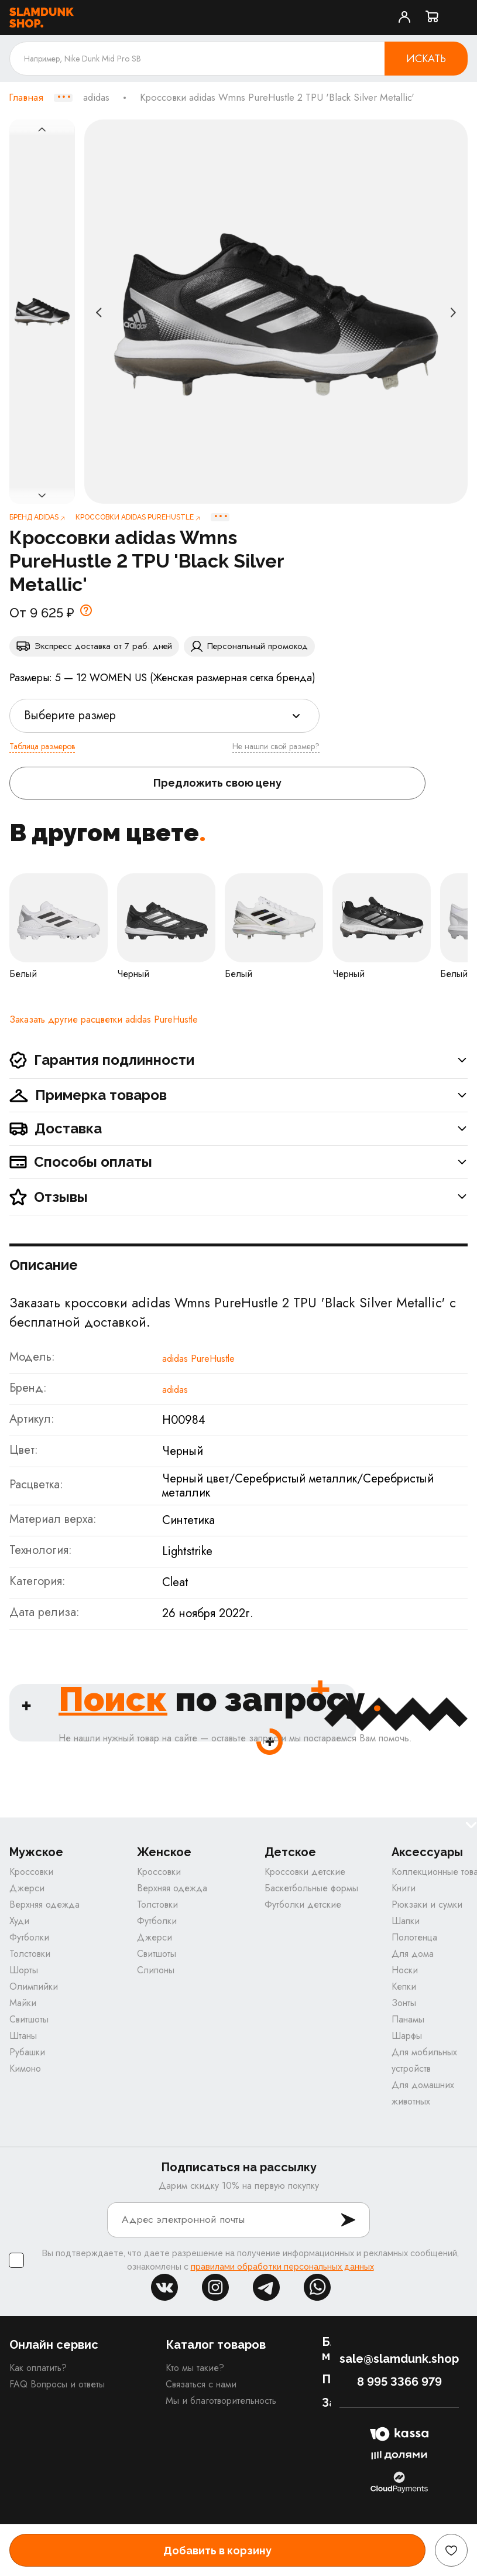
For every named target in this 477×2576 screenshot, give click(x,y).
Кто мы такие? (195, 2368)
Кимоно (25, 2068)
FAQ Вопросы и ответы (57, 2384)
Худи (19, 1921)
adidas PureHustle (198, 1358)
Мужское (36, 1852)
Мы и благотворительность (221, 2400)
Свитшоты (29, 2019)
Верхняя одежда (44, 1904)
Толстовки (29, 1953)
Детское (290, 1852)
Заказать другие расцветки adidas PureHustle (103, 1019)
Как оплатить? (38, 2368)
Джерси (26, 1888)
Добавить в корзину (217, 2550)
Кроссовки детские (305, 1871)
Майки (22, 2003)
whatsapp (317, 2287)
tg (266, 2287)
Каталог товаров (216, 2345)
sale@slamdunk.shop (399, 2359)
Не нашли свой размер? (276, 746)
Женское (164, 1852)
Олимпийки (33, 1986)
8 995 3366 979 (399, 2382)
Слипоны (155, 1970)
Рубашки (27, 2052)
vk (164, 2287)
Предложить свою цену (217, 783)
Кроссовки (31, 1871)
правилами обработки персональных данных (282, 2266)
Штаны (23, 2035)
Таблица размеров (42, 746)
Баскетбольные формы (311, 1888)
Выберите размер (70, 715)
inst (215, 2287)
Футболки (29, 1937)
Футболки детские (303, 1904)
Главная (26, 97)
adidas (96, 97)
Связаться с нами (201, 2384)
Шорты (23, 1970)
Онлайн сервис (53, 2345)
